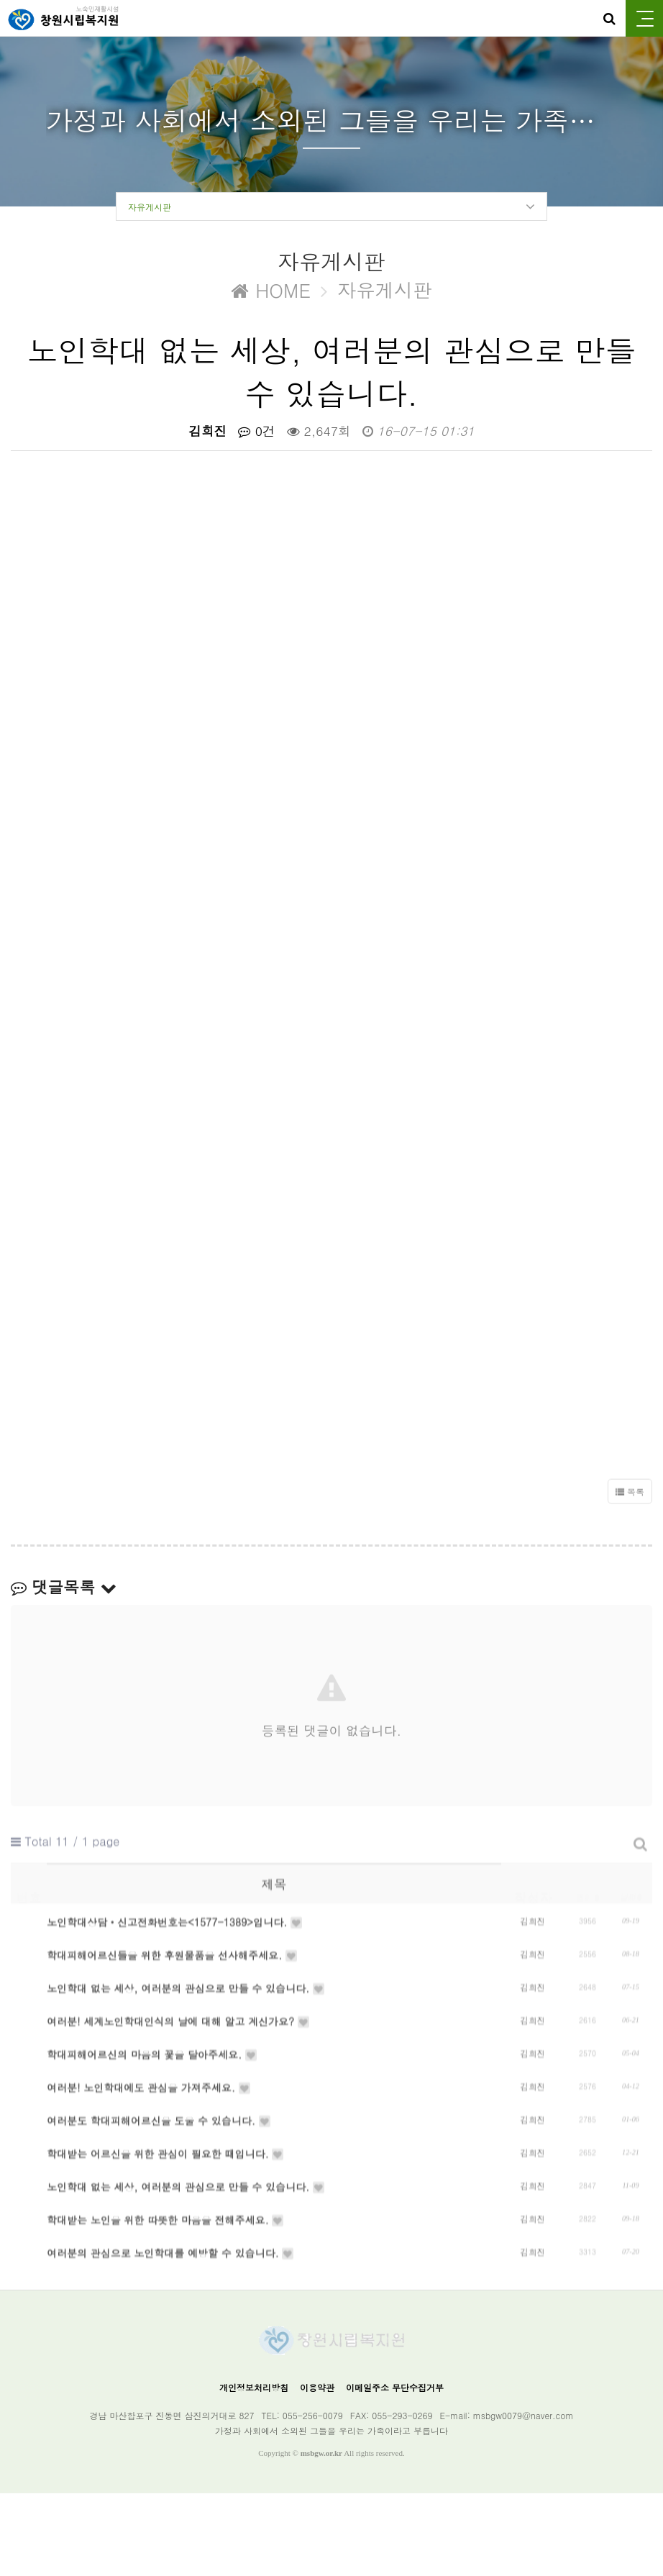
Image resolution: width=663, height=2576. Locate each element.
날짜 (631, 1912)
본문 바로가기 (0, 0)
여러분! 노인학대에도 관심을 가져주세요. (149, 2162)
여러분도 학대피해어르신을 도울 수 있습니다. (159, 2202)
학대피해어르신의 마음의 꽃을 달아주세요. (152, 2122)
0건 (256, 434)
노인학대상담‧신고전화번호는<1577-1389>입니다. (175, 1961)
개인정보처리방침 (253, 2470)
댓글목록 (63, 1590)
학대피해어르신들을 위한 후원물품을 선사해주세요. (172, 2001)
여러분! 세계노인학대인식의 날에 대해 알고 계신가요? (179, 2082)
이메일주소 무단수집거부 (395, 2470)
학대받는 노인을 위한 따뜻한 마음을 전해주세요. (166, 2323)
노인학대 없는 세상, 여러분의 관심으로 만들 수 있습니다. (186, 2041)
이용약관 (317, 2470)
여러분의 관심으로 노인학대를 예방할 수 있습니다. (171, 2364)
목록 (630, 1508)
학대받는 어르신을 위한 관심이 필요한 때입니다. (166, 2243)
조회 (587, 1913)
